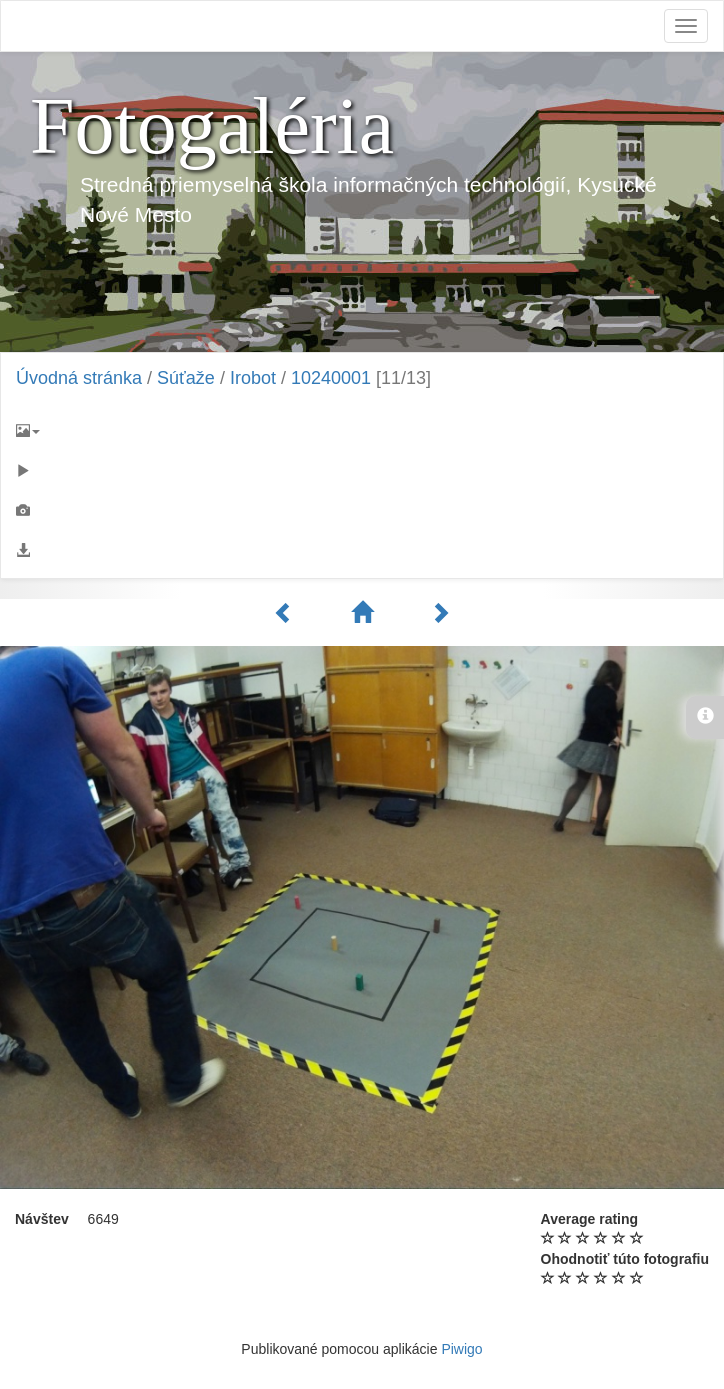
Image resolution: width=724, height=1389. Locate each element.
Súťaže (186, 378)
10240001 (331, 378)
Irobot (253, 378)
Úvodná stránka (79, 378)
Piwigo (461, 1349)
